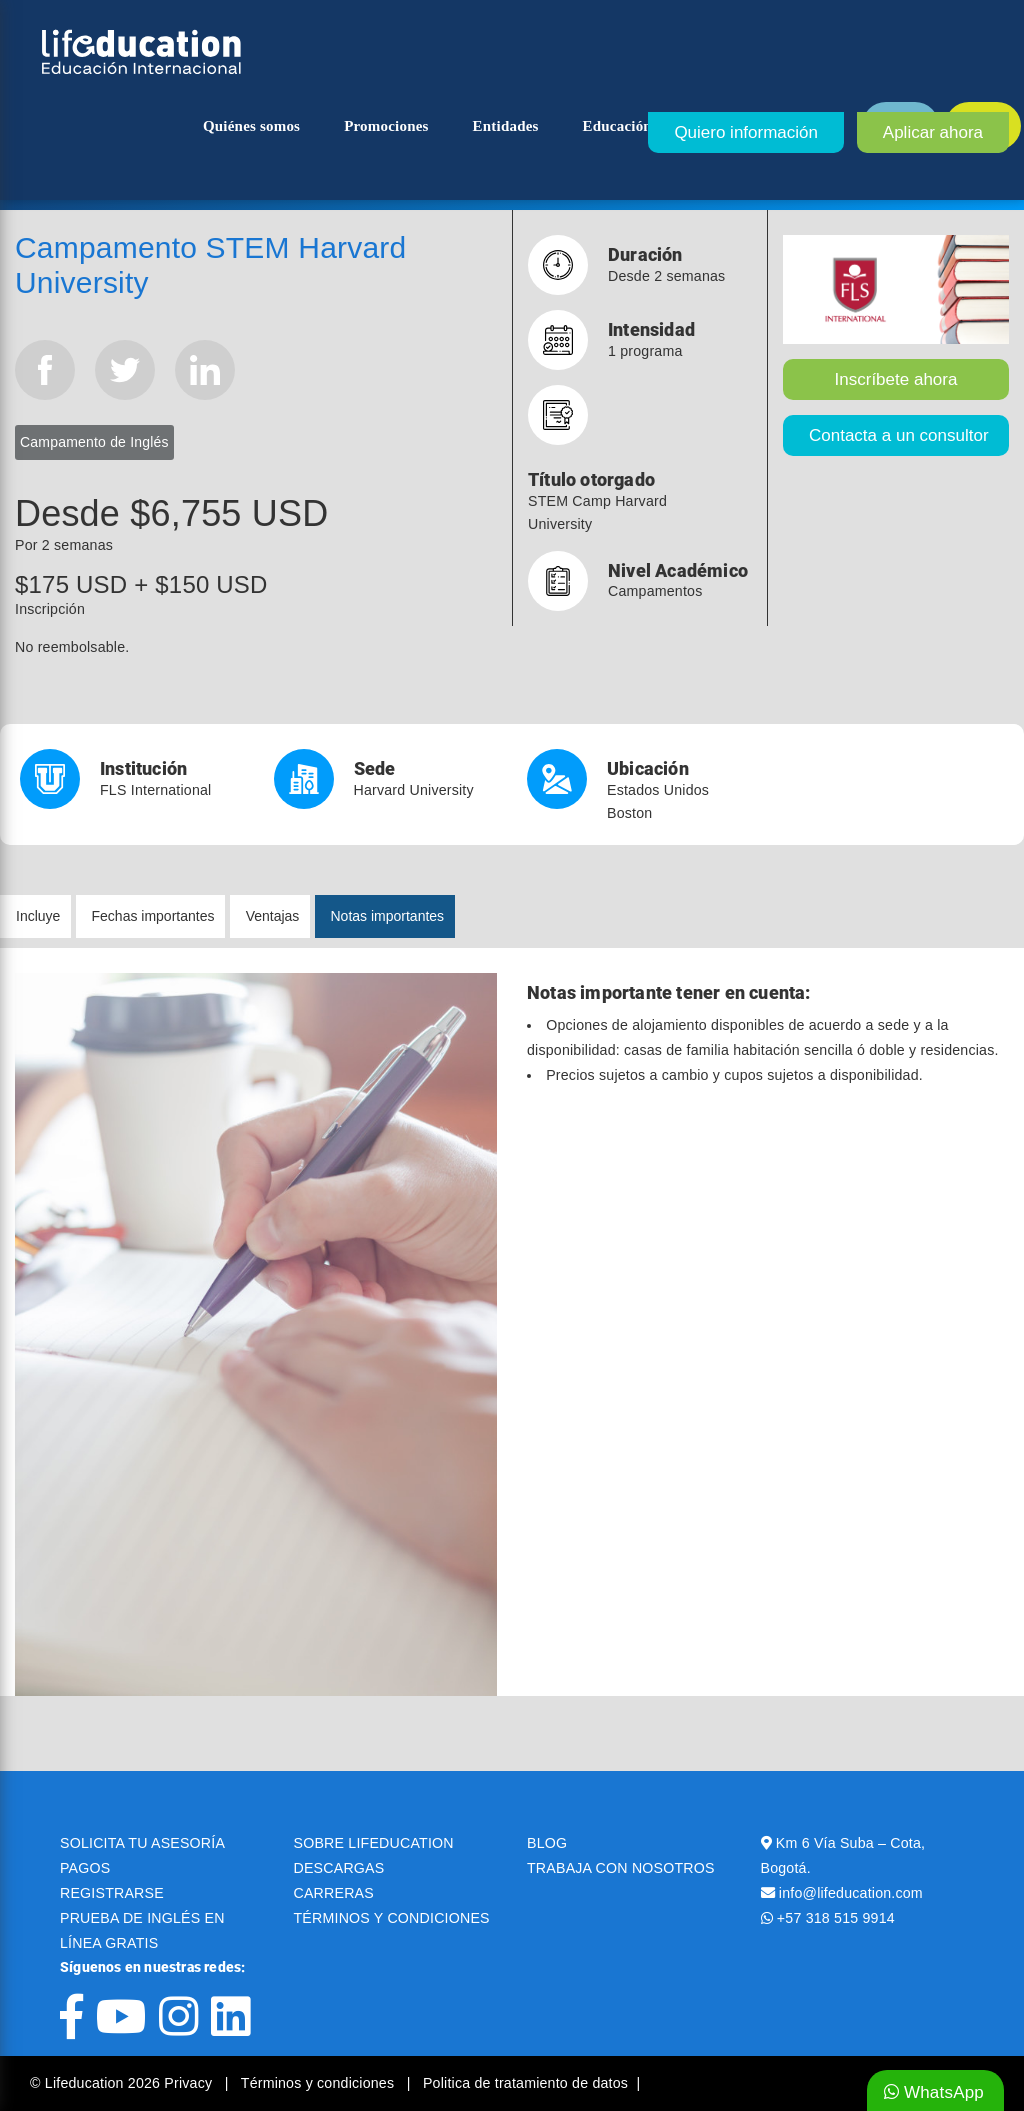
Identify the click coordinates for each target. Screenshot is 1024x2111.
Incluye (38, 916)
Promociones (386, 126)
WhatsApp (934, 2092)
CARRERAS (334, 1893)
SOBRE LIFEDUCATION (374, 1843)
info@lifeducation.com (851, 1893)
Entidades (506, 126)
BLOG (547, 1843)
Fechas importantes (153, 916)
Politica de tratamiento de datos (525, 2083)
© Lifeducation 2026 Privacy (123, 2083)
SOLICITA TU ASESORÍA (142, 1843)
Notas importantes (388, 916)
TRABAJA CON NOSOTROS (621, 1868)
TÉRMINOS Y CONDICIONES (392, 1918)
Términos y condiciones (320, 2083)
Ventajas (273, 916)
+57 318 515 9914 (836, 1918)
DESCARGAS (339, 1868)
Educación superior (647, 126)
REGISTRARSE (112, 1893)
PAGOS (85, 1868)
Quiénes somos (251, 126)
